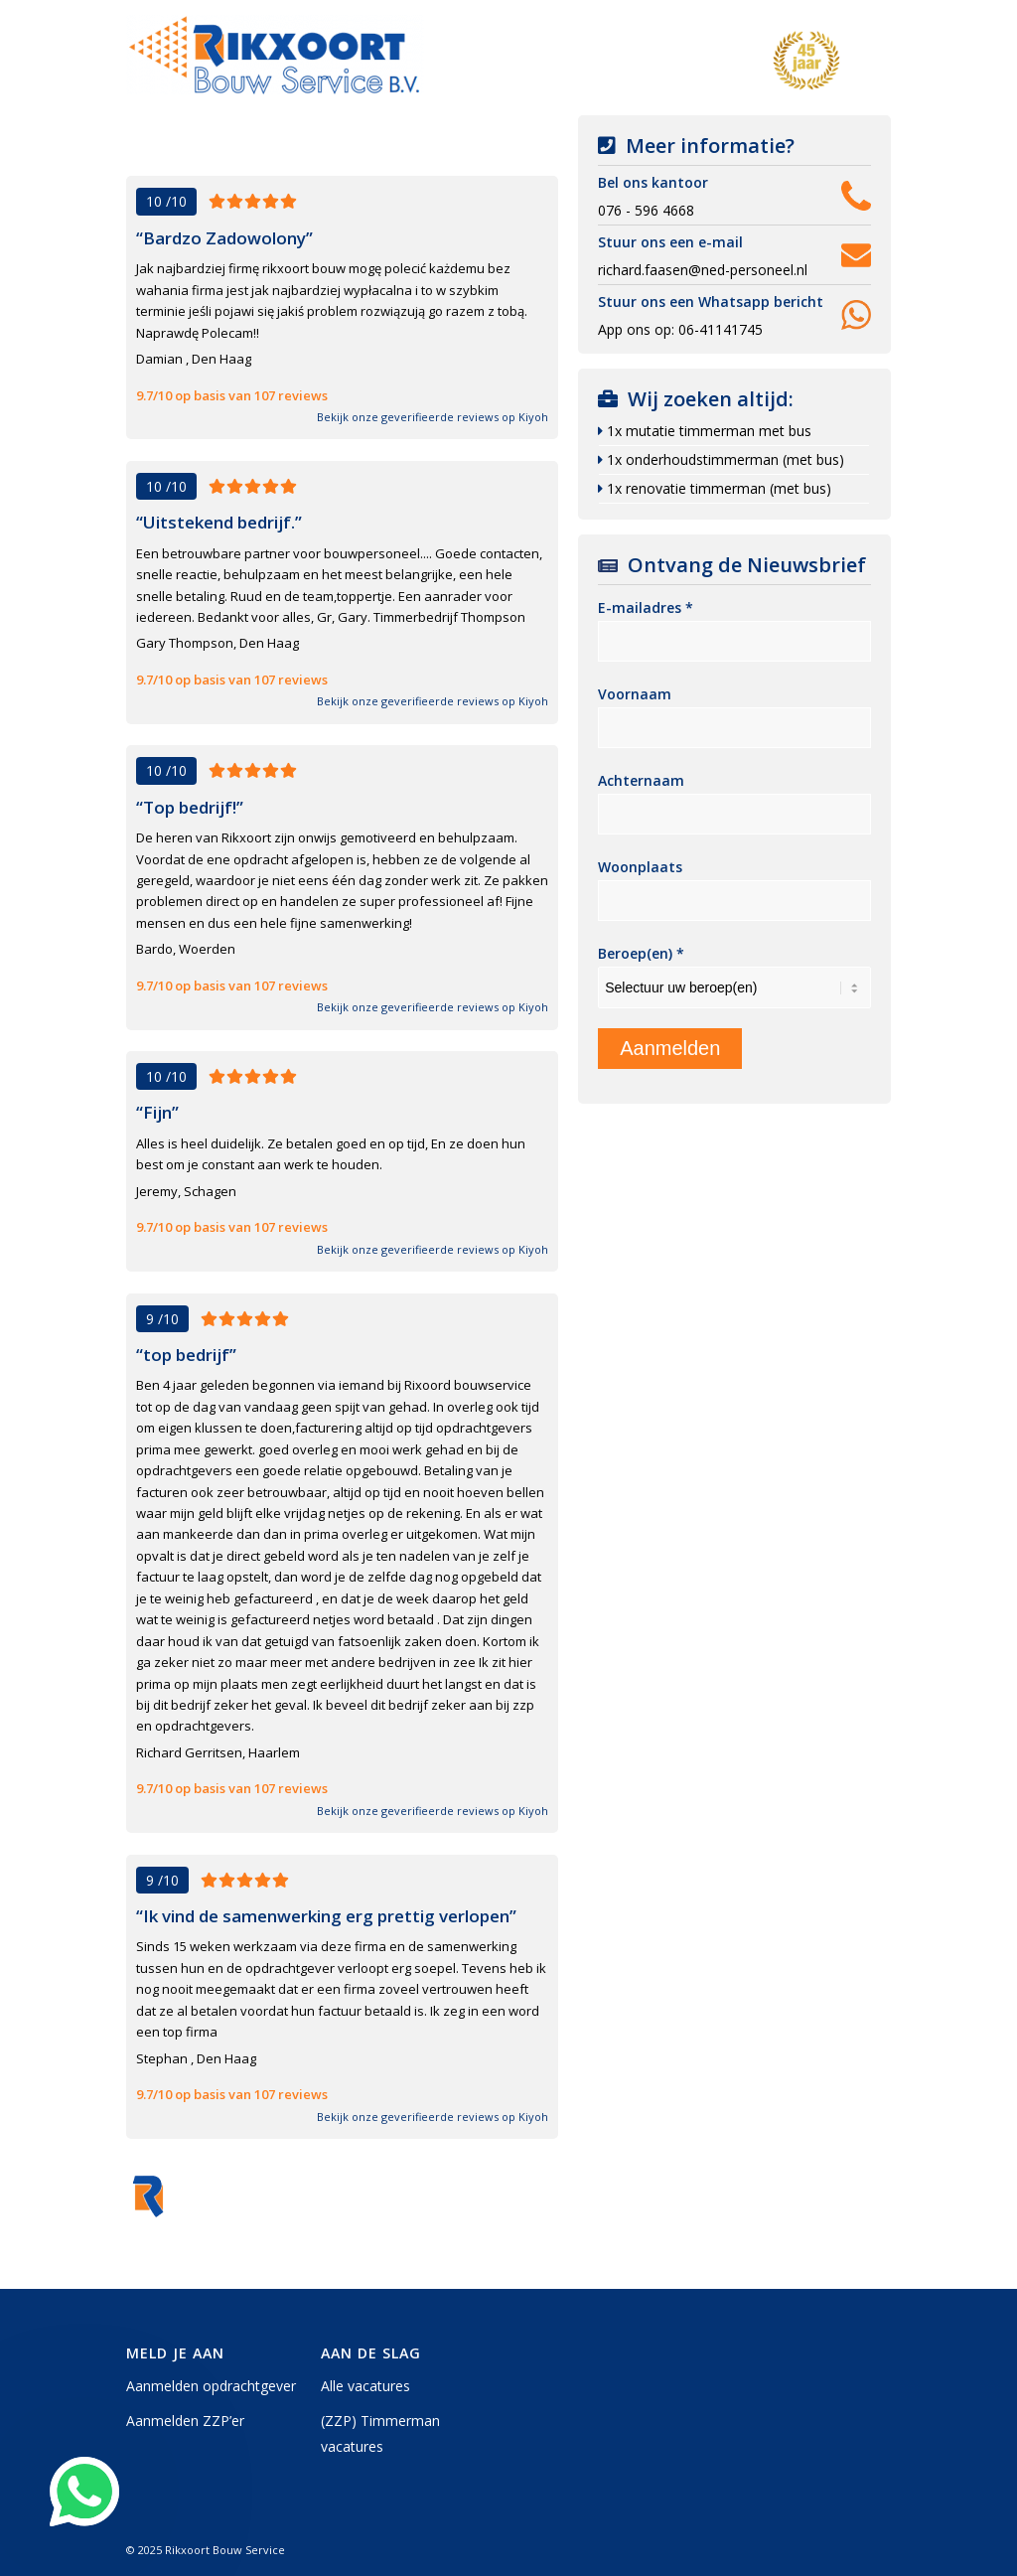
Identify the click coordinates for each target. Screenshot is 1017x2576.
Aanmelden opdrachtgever (211, 2385)
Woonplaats (640, 866)
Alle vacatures (365, 2385)
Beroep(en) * (641, 953)
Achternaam (641, 780)
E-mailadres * (645, 607)
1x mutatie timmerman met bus (709, 430)
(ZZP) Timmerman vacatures (380, 2433)
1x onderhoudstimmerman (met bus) (725, 459)
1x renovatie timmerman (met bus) (719, 488)
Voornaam (634, 693)
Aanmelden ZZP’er (185, 2420)
